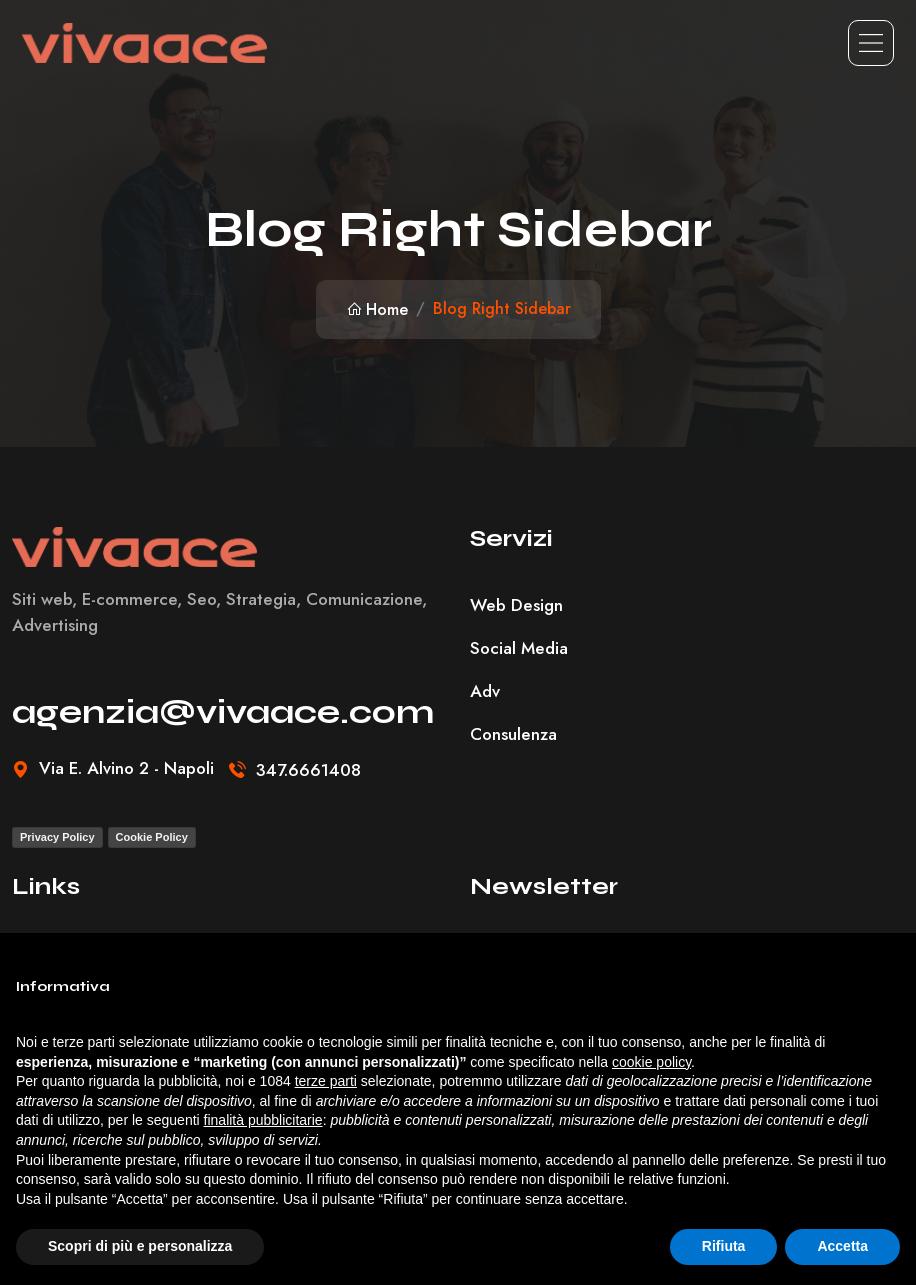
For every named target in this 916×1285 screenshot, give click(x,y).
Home (377, 309)
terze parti (326, 1081)
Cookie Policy (152, 837)
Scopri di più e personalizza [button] (140, 1246)
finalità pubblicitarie (263, 1120)
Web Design (516, 605)
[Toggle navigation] (871, 43)
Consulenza (513, 734)
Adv (485, 691)
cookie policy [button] (651, 1062)
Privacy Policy (57, 837)
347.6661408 (308, 770)
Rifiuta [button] (724, 1246)
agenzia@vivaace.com (223, 712)
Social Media (519, 648)
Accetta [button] (842, 1246)
